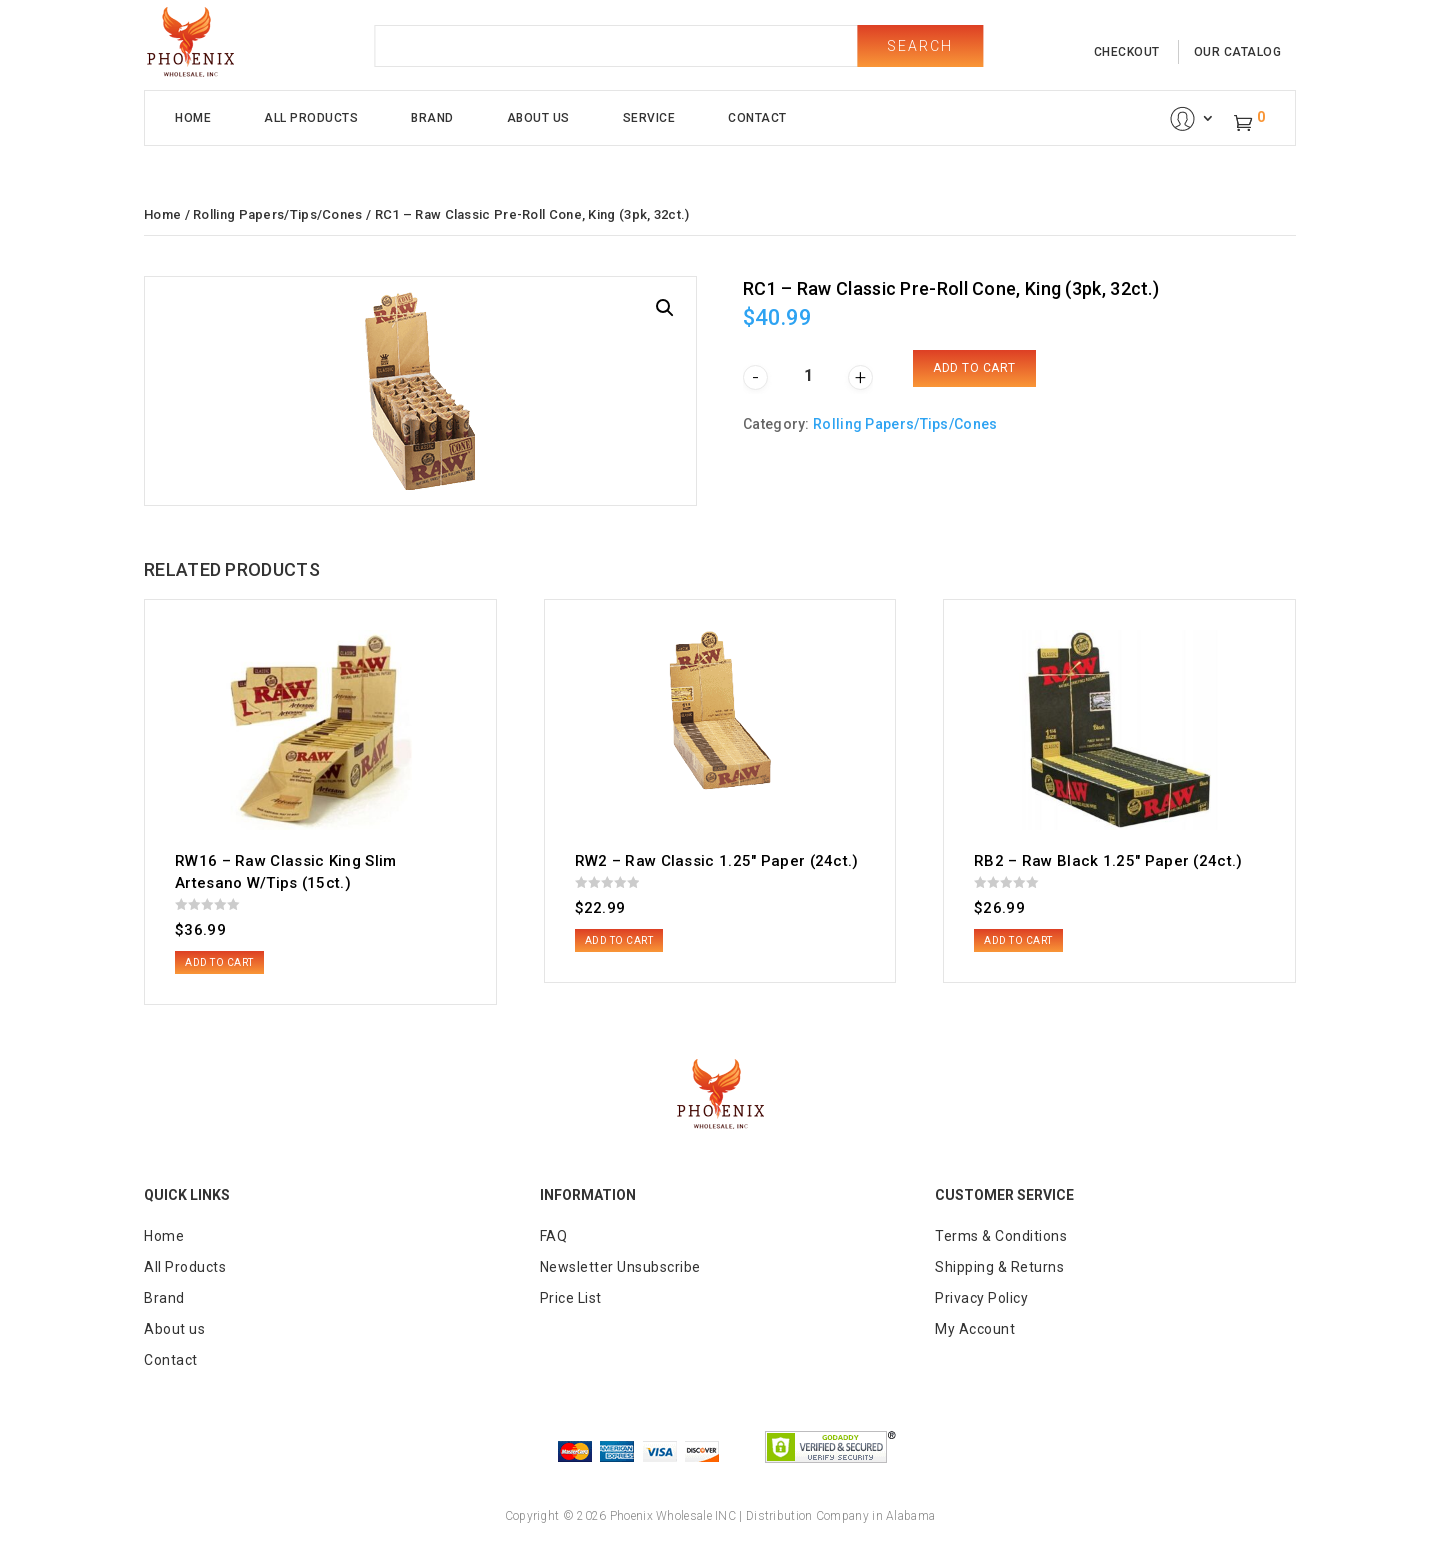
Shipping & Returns (999, 1267)
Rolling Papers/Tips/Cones (278, 214)
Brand (432, 118)
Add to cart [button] (219, 962)
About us (174, 1329)
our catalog (1238, 52)
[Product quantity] (808, 375)
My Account (975, 1329)
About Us (538, 118)
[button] (665, 308)
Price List (571, 1298)
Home (193, 118)
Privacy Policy (981, 1298)
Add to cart (974, 368)
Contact (757, 118)
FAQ (554, 1236)
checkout (1127, 52)
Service (649, 118)
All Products (311, 118)
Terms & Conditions (1001, 1236)
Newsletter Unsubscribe (620, 1267)
